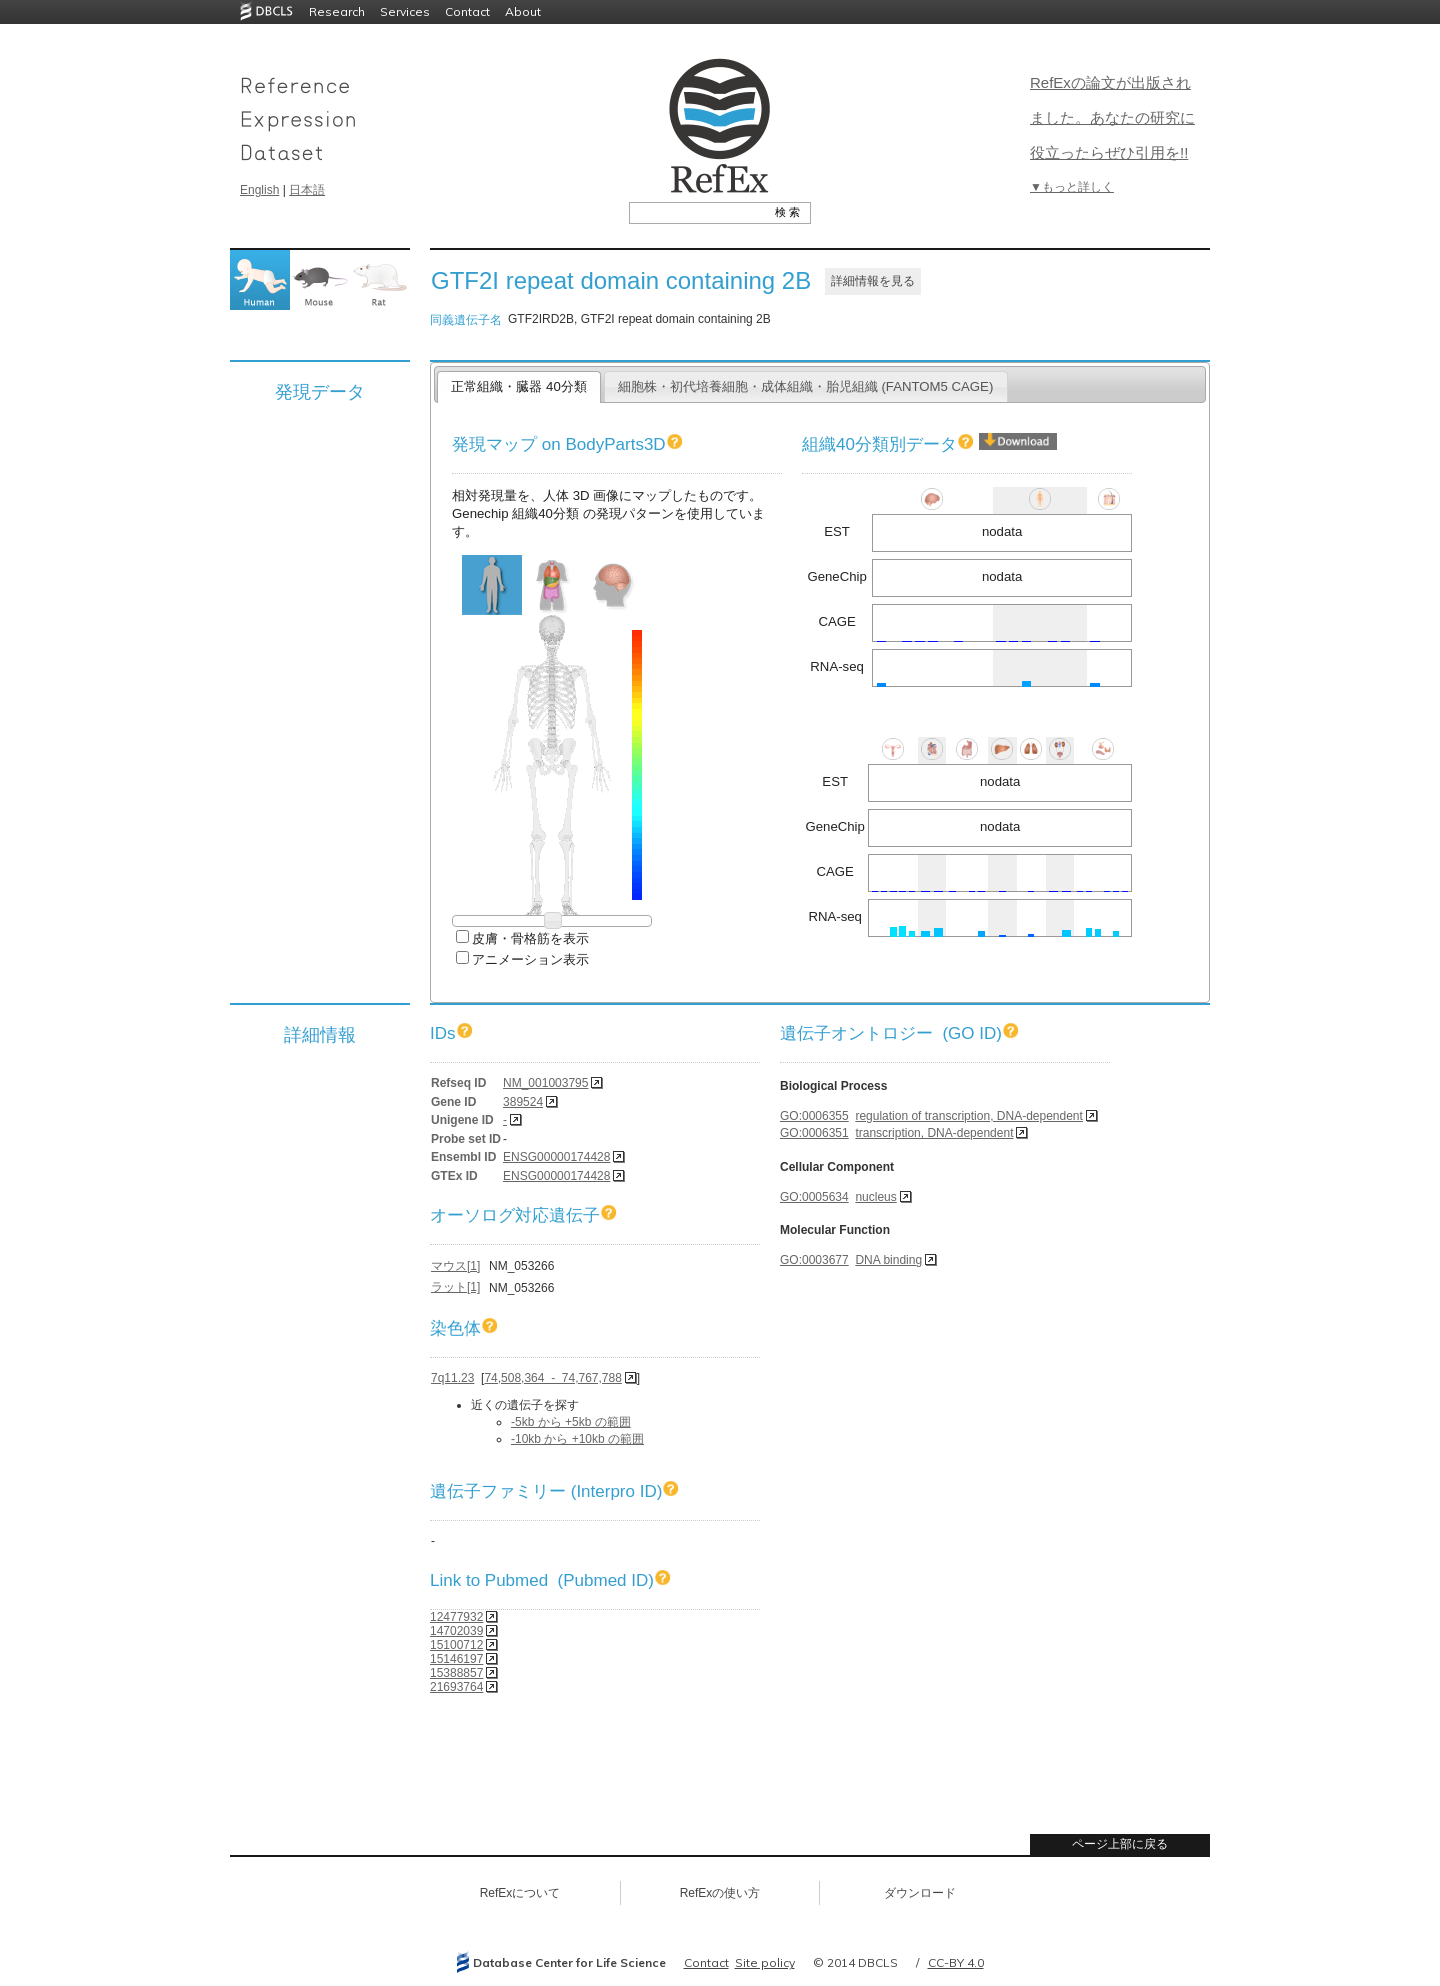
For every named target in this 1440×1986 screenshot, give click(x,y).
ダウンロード (920, 1893)
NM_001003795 (545, 1083)
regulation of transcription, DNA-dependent (968, 1116)
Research (337, 11)
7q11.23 (452, 1378)
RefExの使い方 (720, 1893)
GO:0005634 (814, 1197)
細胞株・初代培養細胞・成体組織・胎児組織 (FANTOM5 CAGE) (806, 386)
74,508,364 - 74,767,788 (552, 1378)
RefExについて (520, 1893)
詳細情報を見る (873, 281)
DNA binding (888, 1260)
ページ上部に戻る (1120, 1844)
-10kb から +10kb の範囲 (577, 1439)
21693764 (456, 1687)
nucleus (875, 1197)
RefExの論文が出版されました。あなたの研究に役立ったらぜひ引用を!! (1112, 117)
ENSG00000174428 (556, 1157)
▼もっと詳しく (1072, 187)
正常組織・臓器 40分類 (518, 386)
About (523, 11)
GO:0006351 (814, 1133)
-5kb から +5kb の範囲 (571, 1422)
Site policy (765, 1962)
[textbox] (697, 212)
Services (405, 11)
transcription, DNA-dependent (934, 1133)
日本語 (307, 190)
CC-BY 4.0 (956, 1962)
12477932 (456, 1617)
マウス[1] (455, 1266)
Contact (467, 11)
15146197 (456, 1659)
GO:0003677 (814, 1260)
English (259, 190)
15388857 (456, 1673)
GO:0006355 (814, 1116)
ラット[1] (455, 1287)
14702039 (456, 1631)
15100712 (456, 1645)
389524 (523, 1102)
